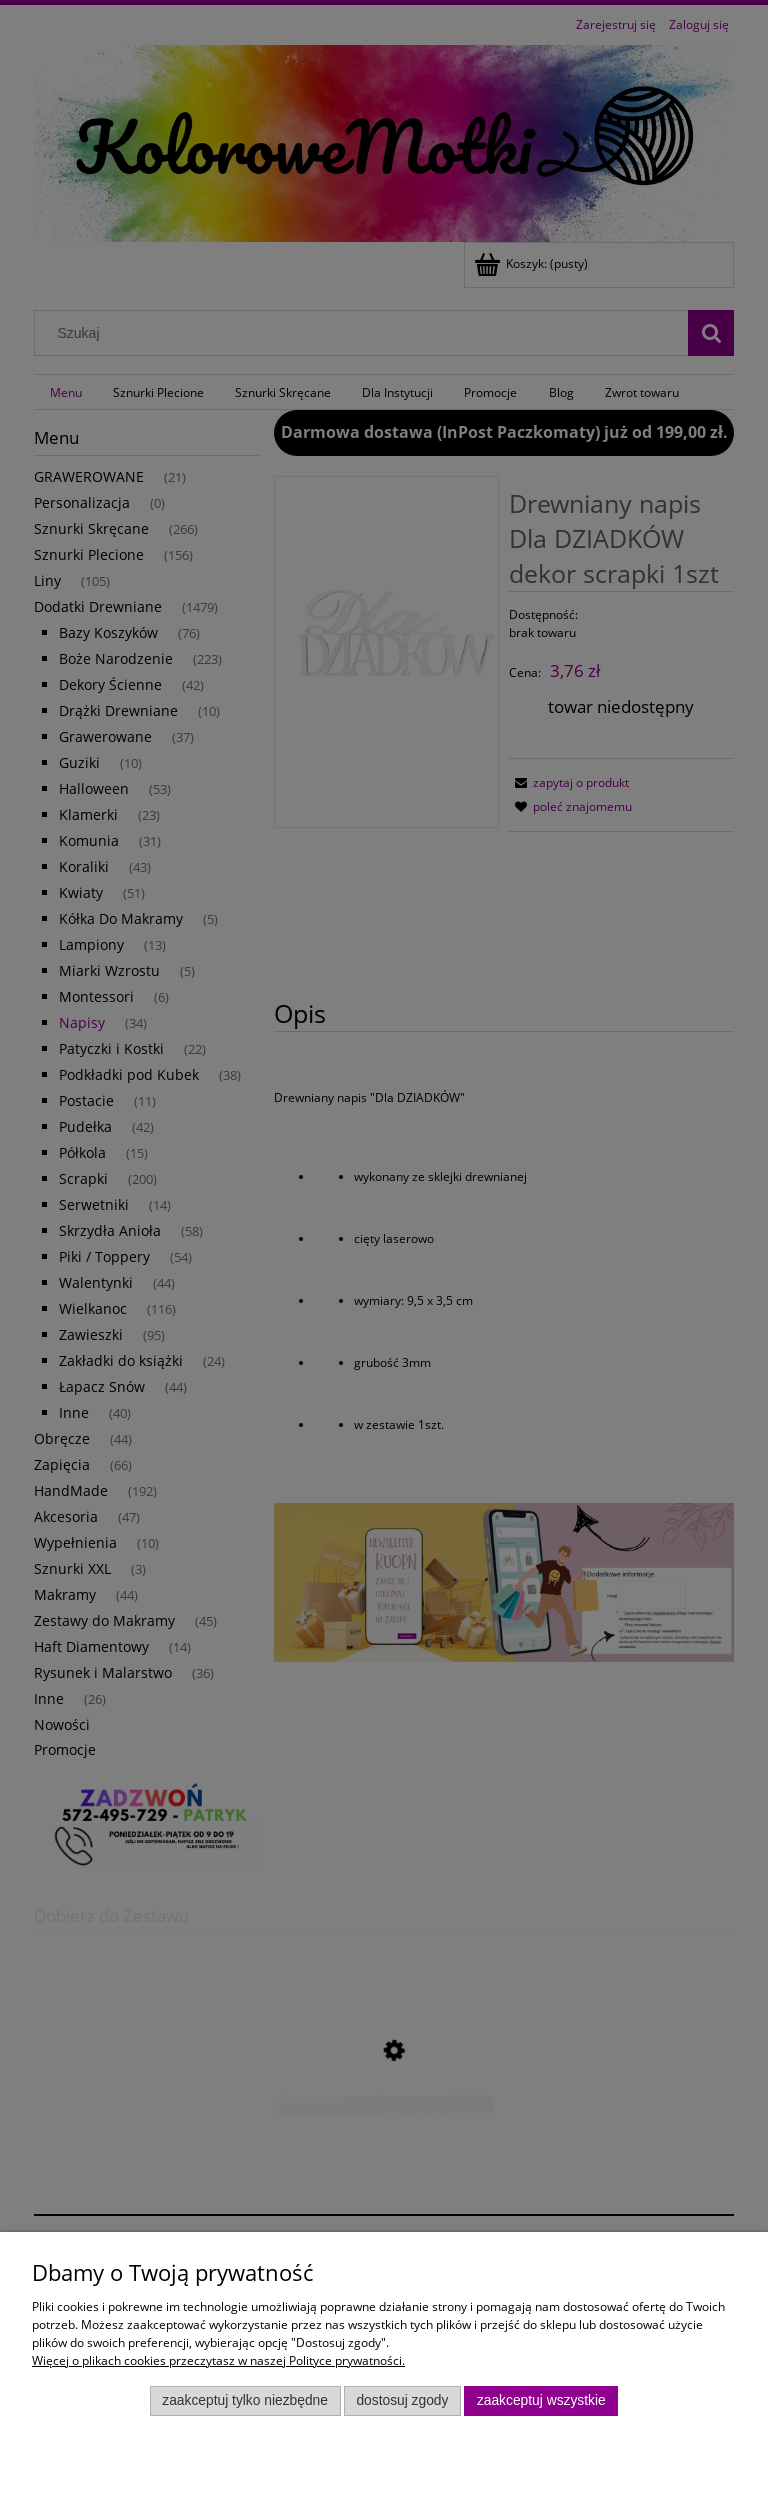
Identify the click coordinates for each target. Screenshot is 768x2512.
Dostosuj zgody (402, 2400)
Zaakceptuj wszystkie (541, 2400)
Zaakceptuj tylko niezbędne (245, 2400)
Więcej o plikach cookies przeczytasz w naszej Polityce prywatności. (218, 2360)
